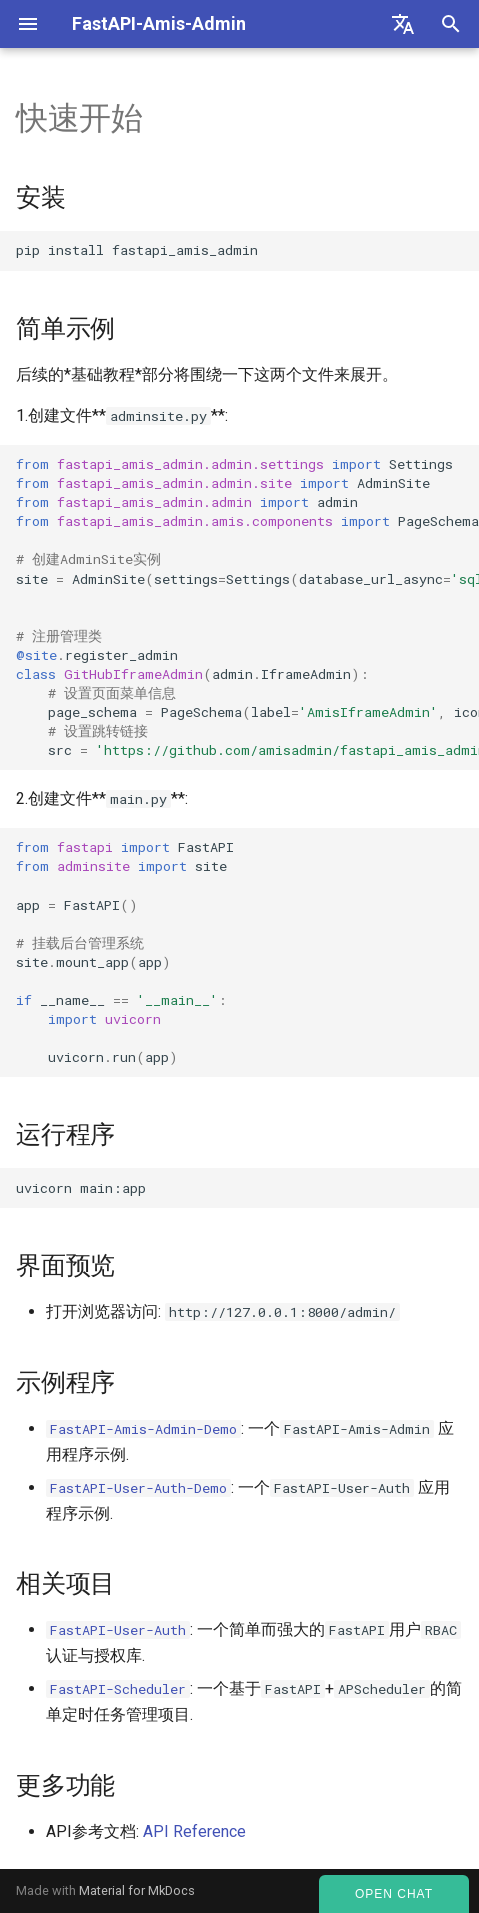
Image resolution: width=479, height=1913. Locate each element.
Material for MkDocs (137, 1890)
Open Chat (394, 1894)
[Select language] (403, 24)
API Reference (194, 1831)
